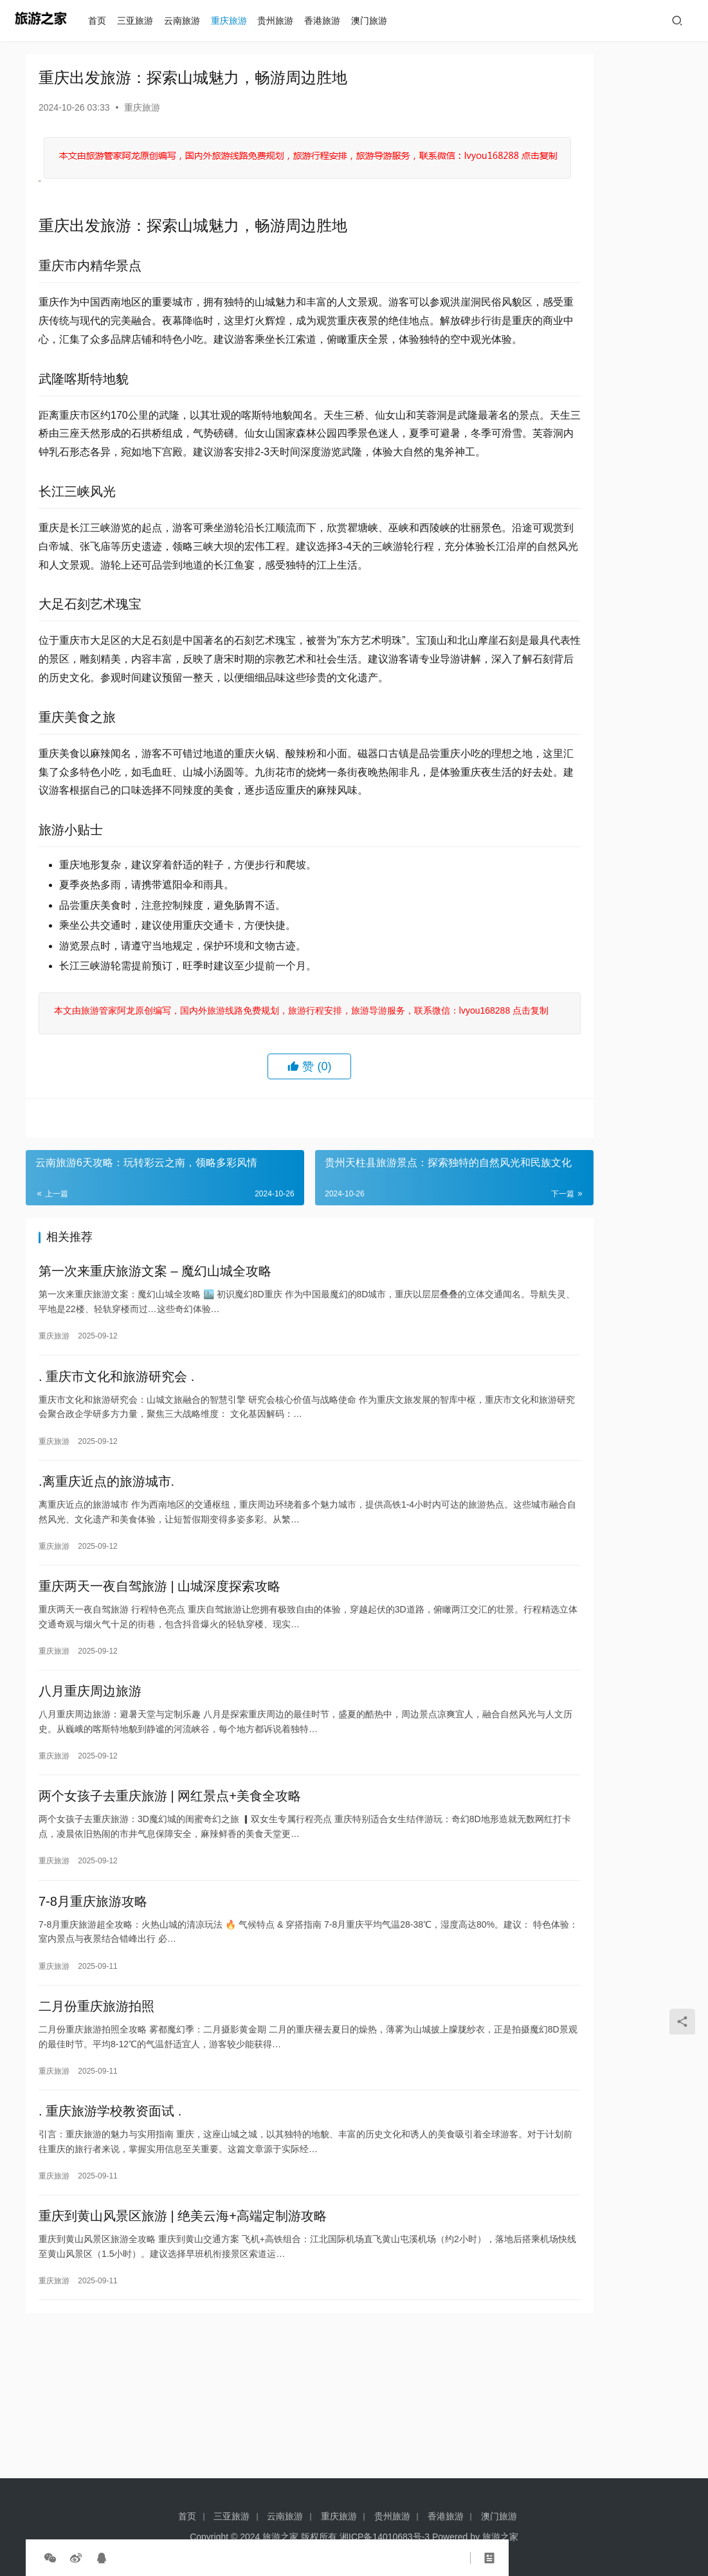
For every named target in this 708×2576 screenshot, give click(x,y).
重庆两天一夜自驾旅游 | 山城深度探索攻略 (159, 1701)
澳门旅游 (375, 20)
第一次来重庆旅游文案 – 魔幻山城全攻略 (155, 1375)
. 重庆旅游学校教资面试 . (110, 2245)
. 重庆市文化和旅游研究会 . (116, 1484)
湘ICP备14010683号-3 (385, 2537)
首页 (103, 20)
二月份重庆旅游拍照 (96, 2136)
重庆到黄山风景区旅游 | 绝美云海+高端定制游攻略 (183, 2353)
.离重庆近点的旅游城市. (106, 1592)
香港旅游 (328, 20)
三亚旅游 (141, 20)
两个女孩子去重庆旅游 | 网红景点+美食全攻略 (170, 1919)
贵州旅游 (281, 20)
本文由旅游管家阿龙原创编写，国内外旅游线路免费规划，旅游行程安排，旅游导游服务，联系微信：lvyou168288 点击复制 (254, 1104)
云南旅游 (187, 20)
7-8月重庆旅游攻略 (93, 2027)
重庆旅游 (234, 20)
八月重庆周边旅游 (90, 1810)
